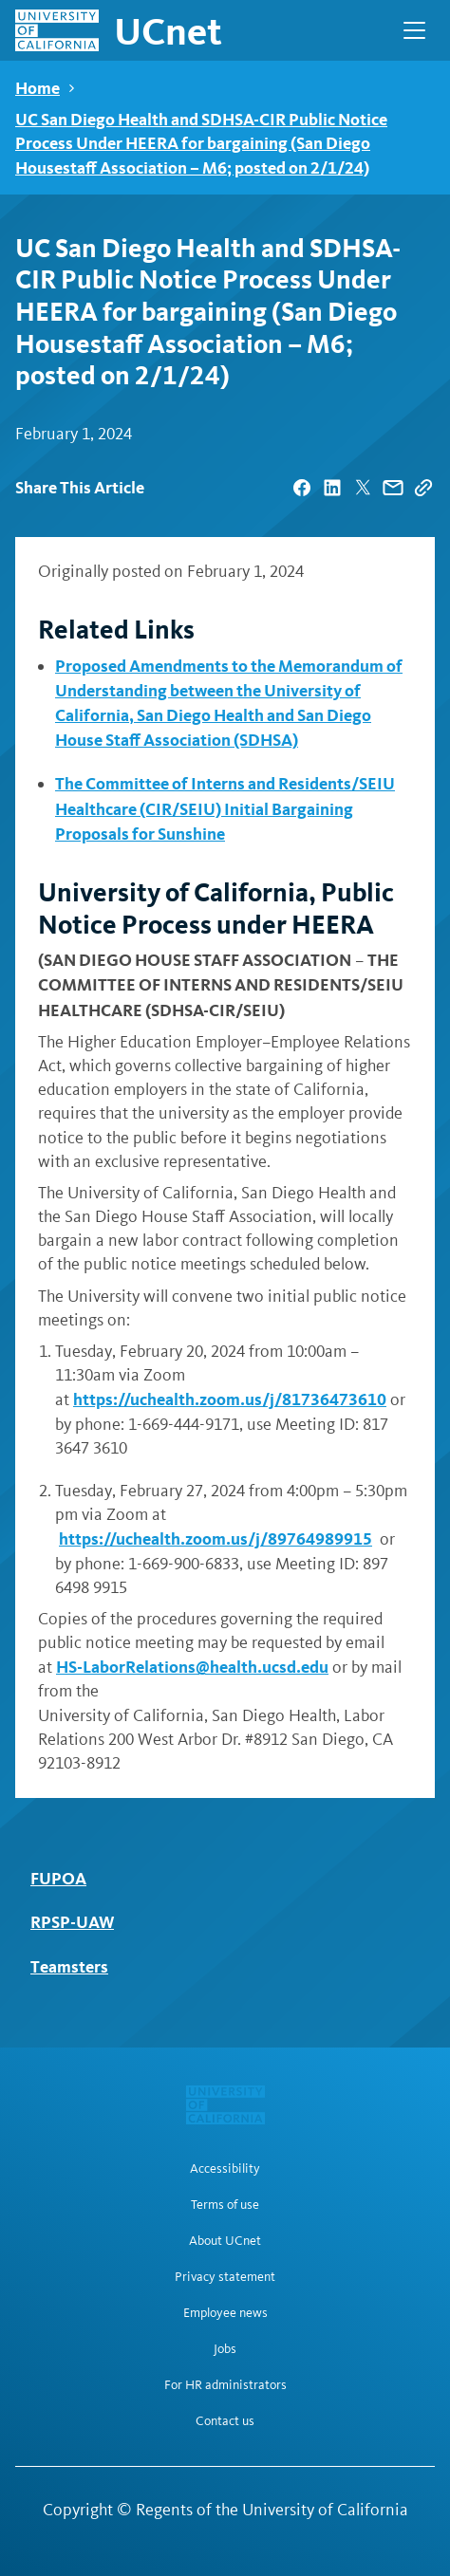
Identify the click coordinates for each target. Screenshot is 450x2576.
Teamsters (69, 1966)
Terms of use (225, 2205)
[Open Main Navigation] (414, 30)
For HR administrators (225, 2385)
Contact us (225, 2421)
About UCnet (225, 2241)
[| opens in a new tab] (302, 487)
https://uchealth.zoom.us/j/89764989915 (215, 1538)
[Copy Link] (423, 487)
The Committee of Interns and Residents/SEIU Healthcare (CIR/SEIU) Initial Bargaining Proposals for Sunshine (225, 807)
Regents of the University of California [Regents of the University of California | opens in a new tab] (272, 2509)
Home (37, 88)
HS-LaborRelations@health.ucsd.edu (192, 1666)
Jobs (225, 2349)
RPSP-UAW (72, 1922)
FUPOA (58, 1878)
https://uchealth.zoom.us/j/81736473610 (229, 1399)
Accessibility (225, 2169)
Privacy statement (225, 2277)
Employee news (225, 2313)
